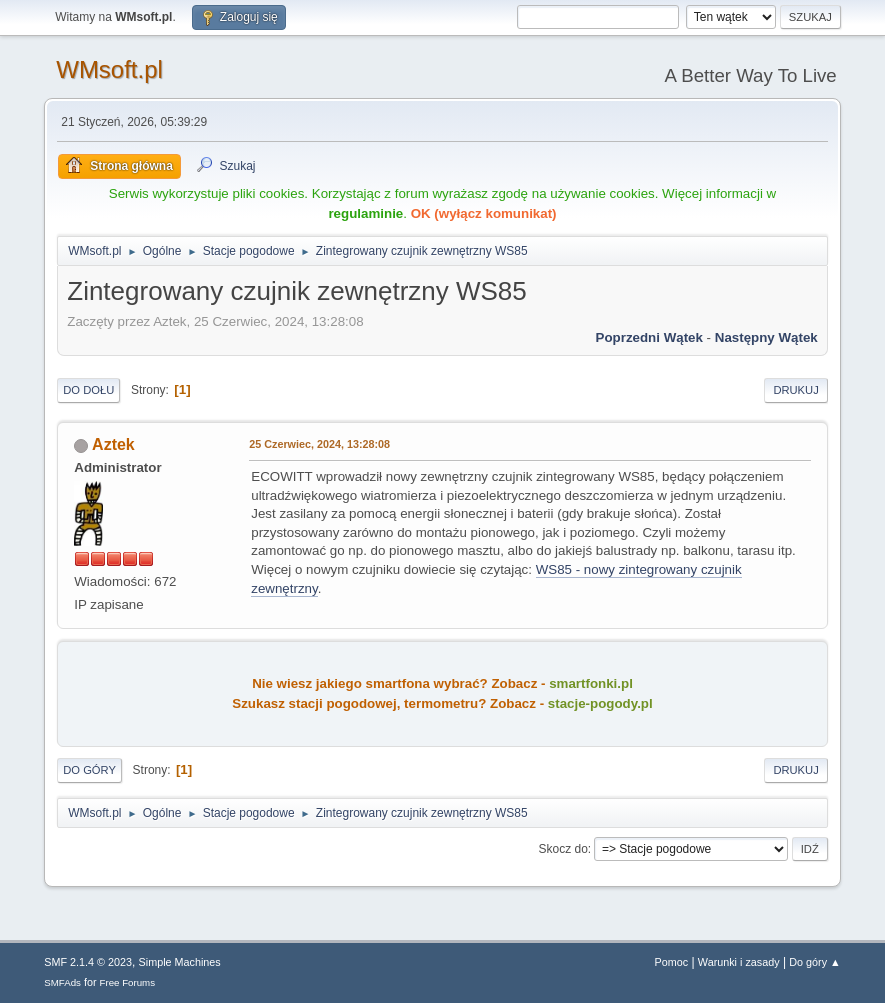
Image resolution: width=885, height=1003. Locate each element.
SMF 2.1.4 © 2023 (88, 962)
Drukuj (795, 390)
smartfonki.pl (591, 683)
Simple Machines (180, 962)
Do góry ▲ (814, 962)
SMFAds (62, 982)
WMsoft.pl (109, 69)
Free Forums (128, 982)
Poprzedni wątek (649, 337)
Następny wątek (766, 337)
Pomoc (672, 962)
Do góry (89, 770)
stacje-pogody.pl (600, 703)
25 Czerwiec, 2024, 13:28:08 (319, 444)
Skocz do (563, 849)
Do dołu (88, 390)
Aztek (113, 444)
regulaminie (365, 213)
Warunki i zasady (739, 962)
